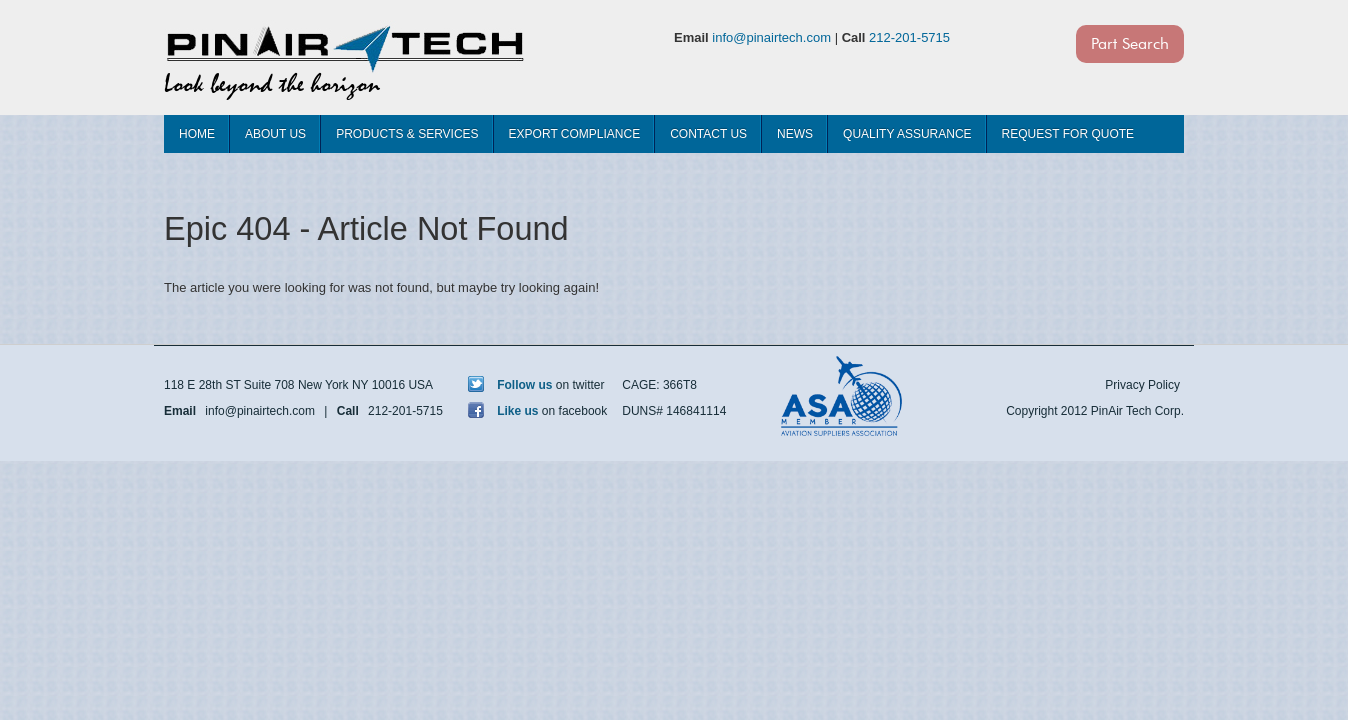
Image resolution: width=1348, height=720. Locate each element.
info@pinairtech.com (771, 37)
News (795, 134)
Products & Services (407, 134)
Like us (503, 411)
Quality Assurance (907, 134)
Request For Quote (1068, 134)
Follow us (510, 385)
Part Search (1130, 44)
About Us (275, 134)
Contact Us (708, 134)
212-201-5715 (909, 37)
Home (197, 134)
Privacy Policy (1142, 385)
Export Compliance (575, 134)
